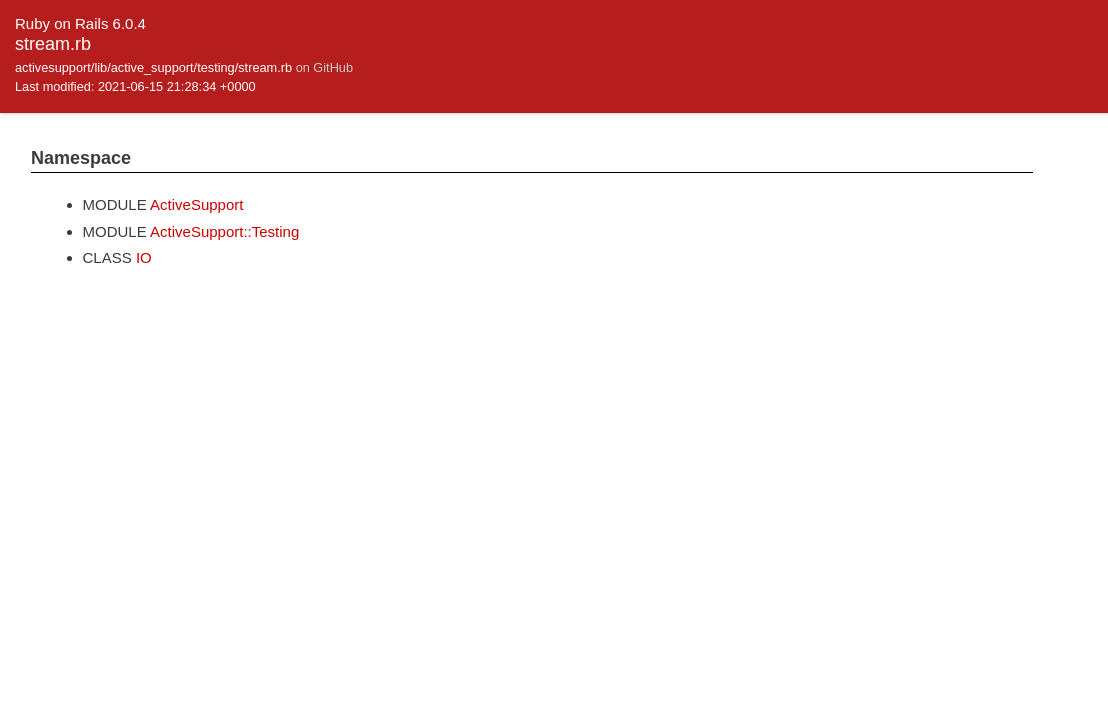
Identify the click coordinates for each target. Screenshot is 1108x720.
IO (144, 257)
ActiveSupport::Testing (224, 231)
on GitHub (324, 67)
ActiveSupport (196, 204)
